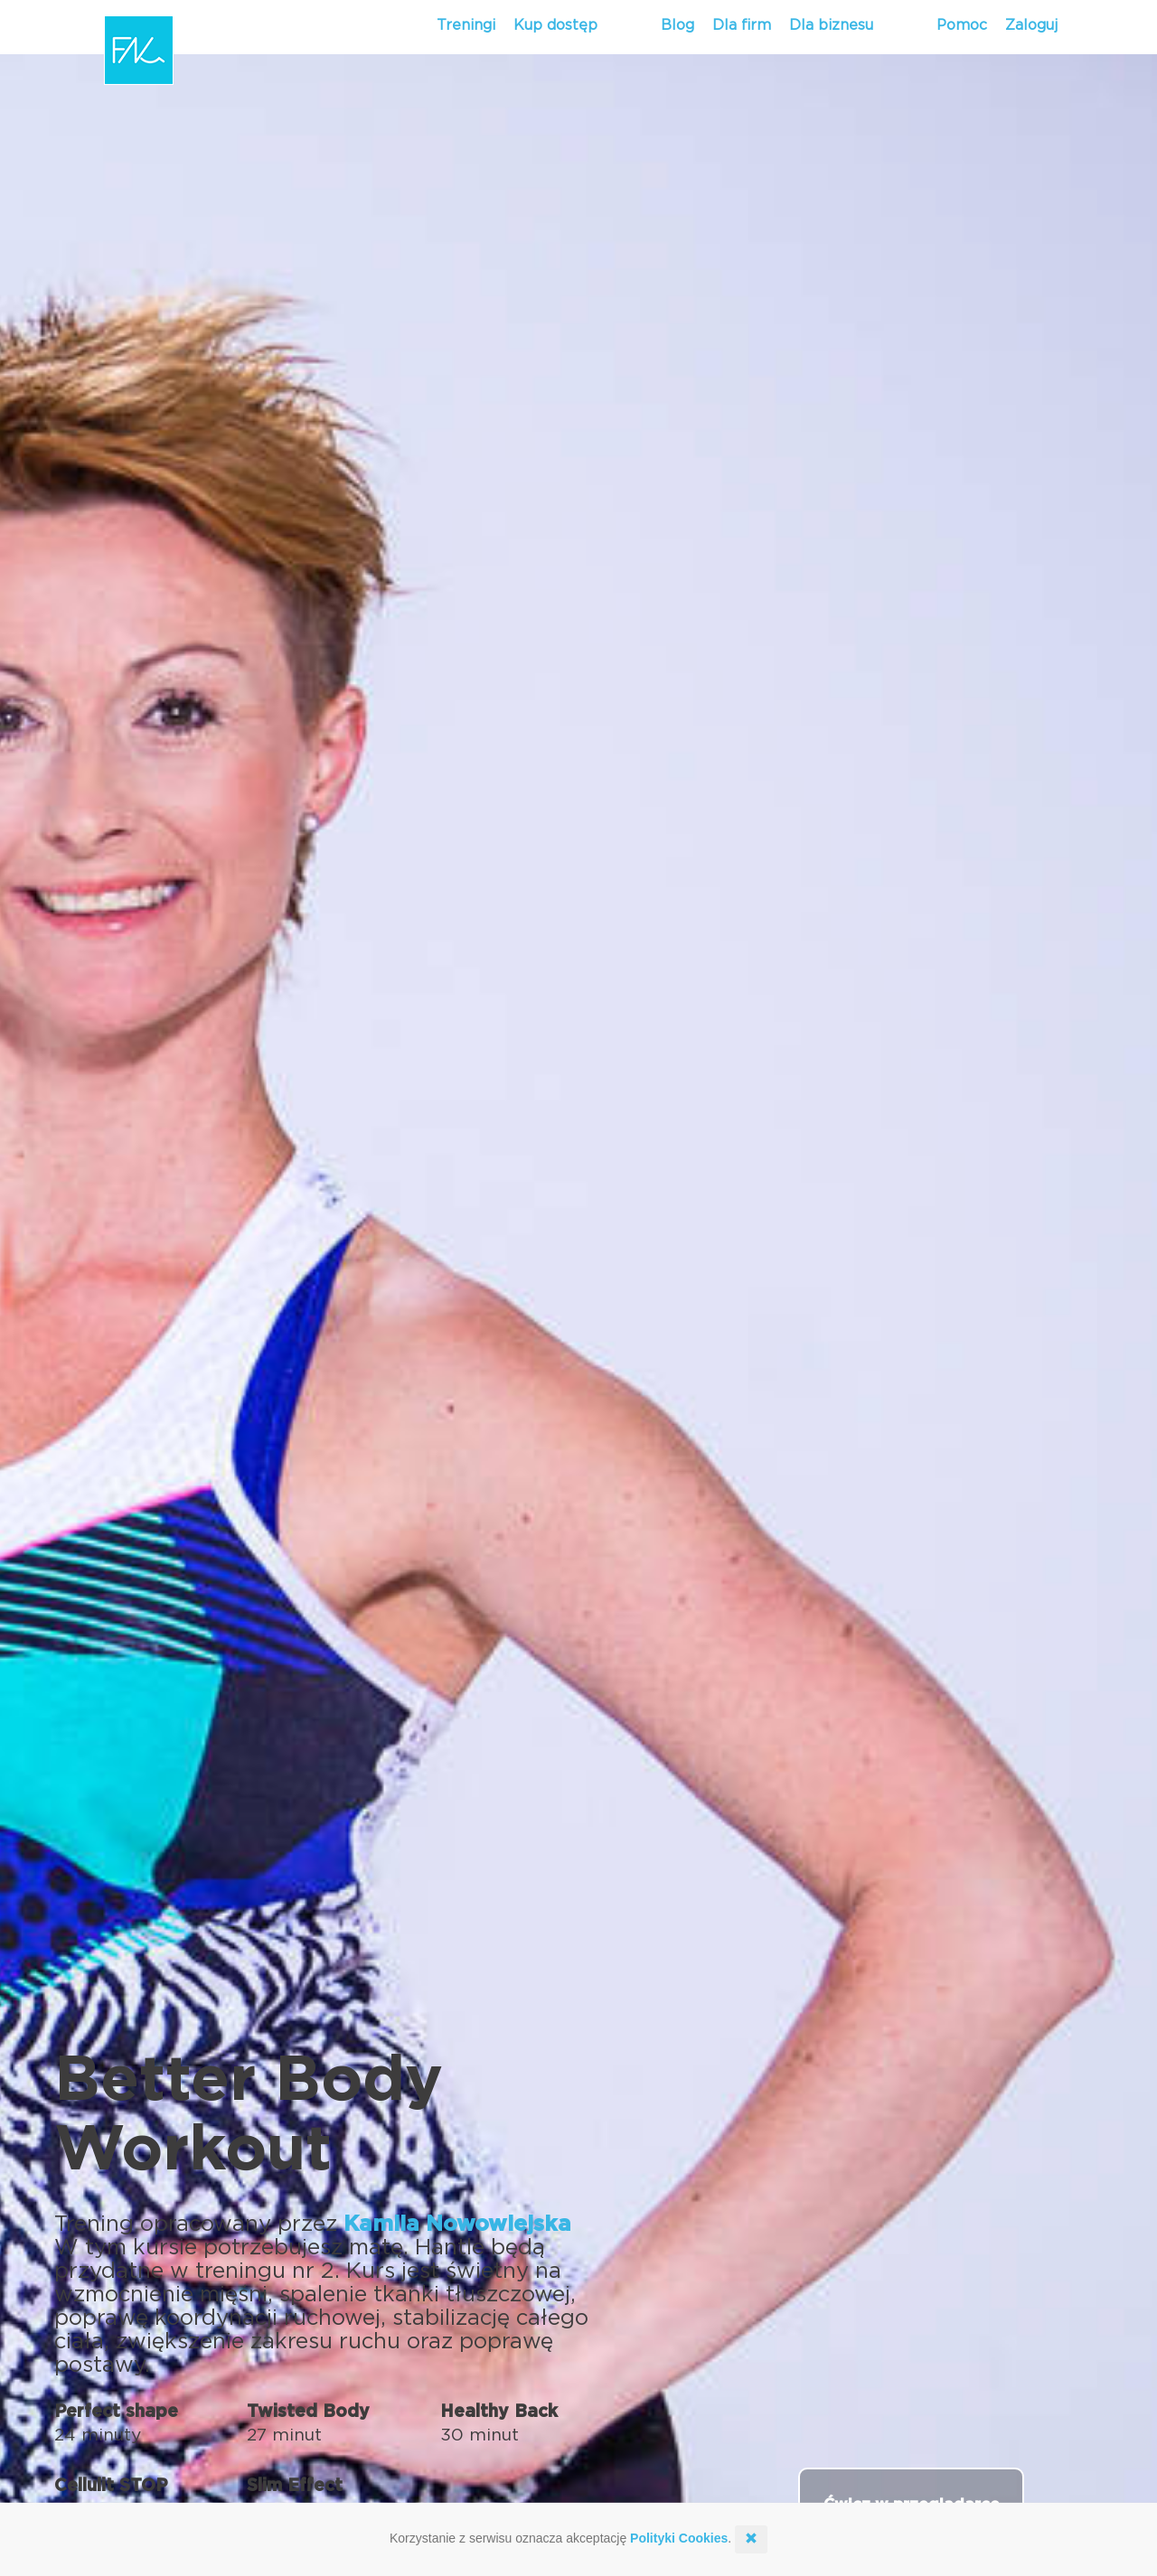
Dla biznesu (831, 25)
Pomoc (961, 25)
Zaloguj (1031, 25)
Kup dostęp (555, 25)
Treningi (466, 25)
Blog (677, 25)
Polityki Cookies (679, 2538)
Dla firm (741, 25)
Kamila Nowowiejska (457, 2224)
